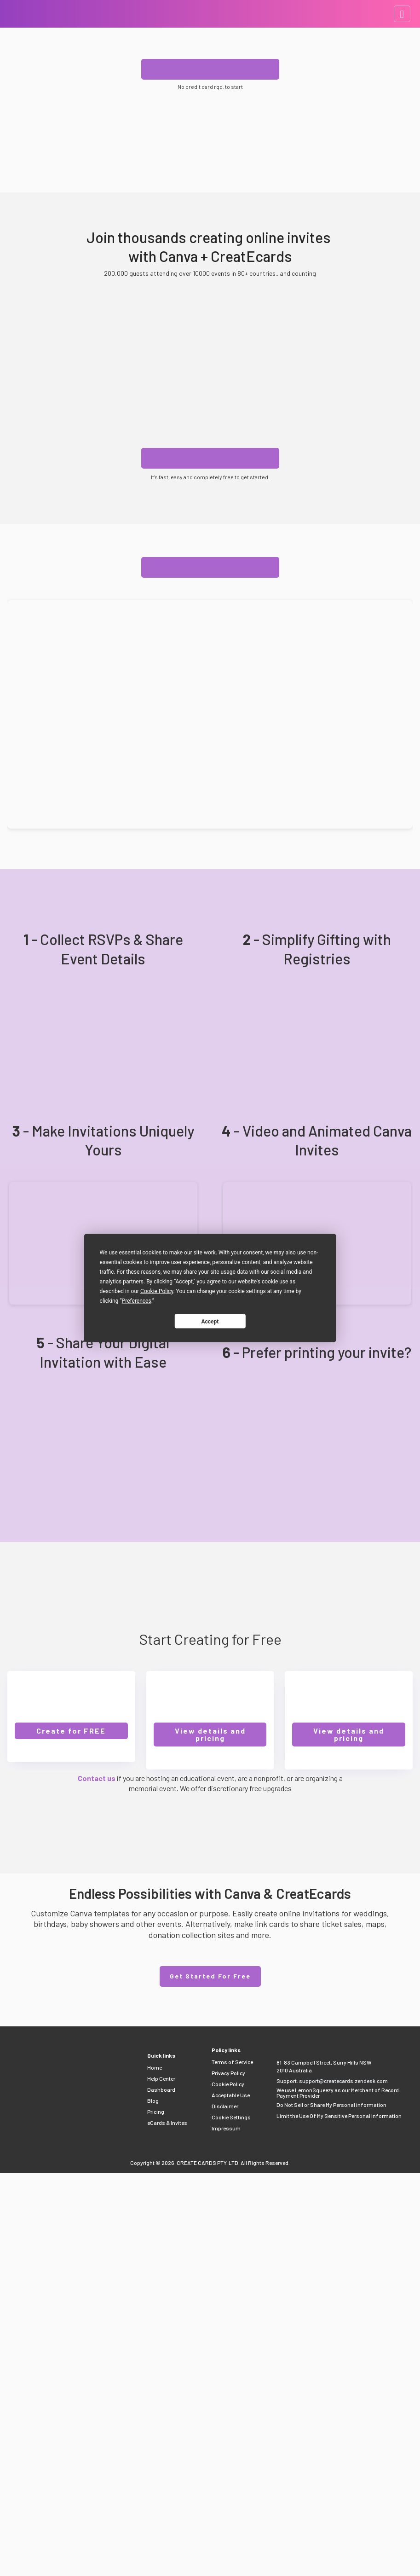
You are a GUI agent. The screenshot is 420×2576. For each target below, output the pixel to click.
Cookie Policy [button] (156, 1291)
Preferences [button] (136, 1301)
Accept (210, 1321)
